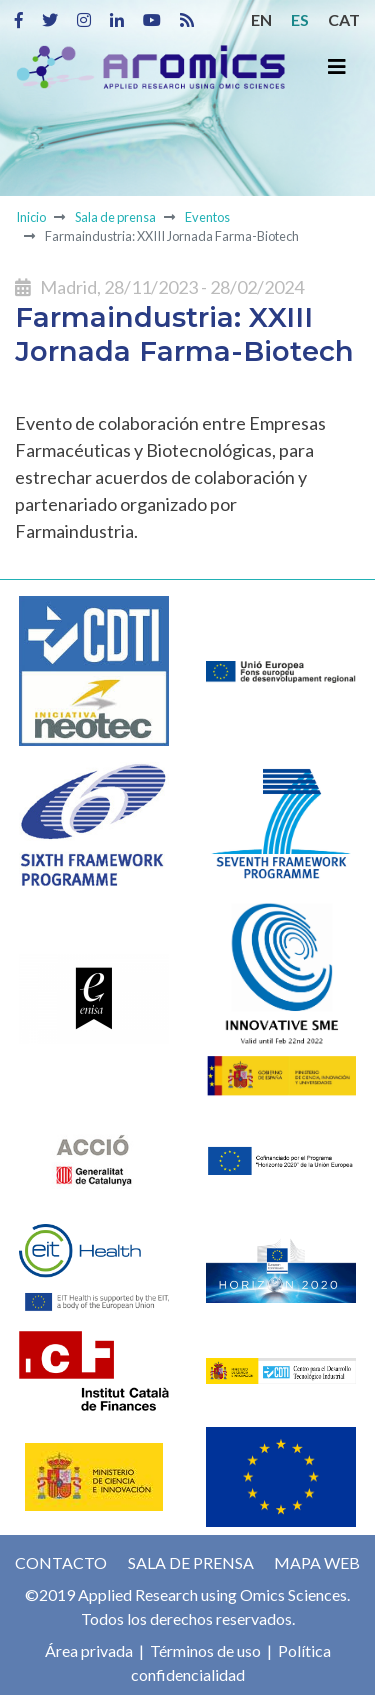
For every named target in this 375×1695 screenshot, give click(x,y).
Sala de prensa (115, 217)
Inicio (31, 217)
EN (261, 19)
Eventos (207, 217)
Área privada (89, 1650)
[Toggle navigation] (337, 66)
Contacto (61, 1562)
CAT (344, 19)
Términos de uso (204, 1650)
